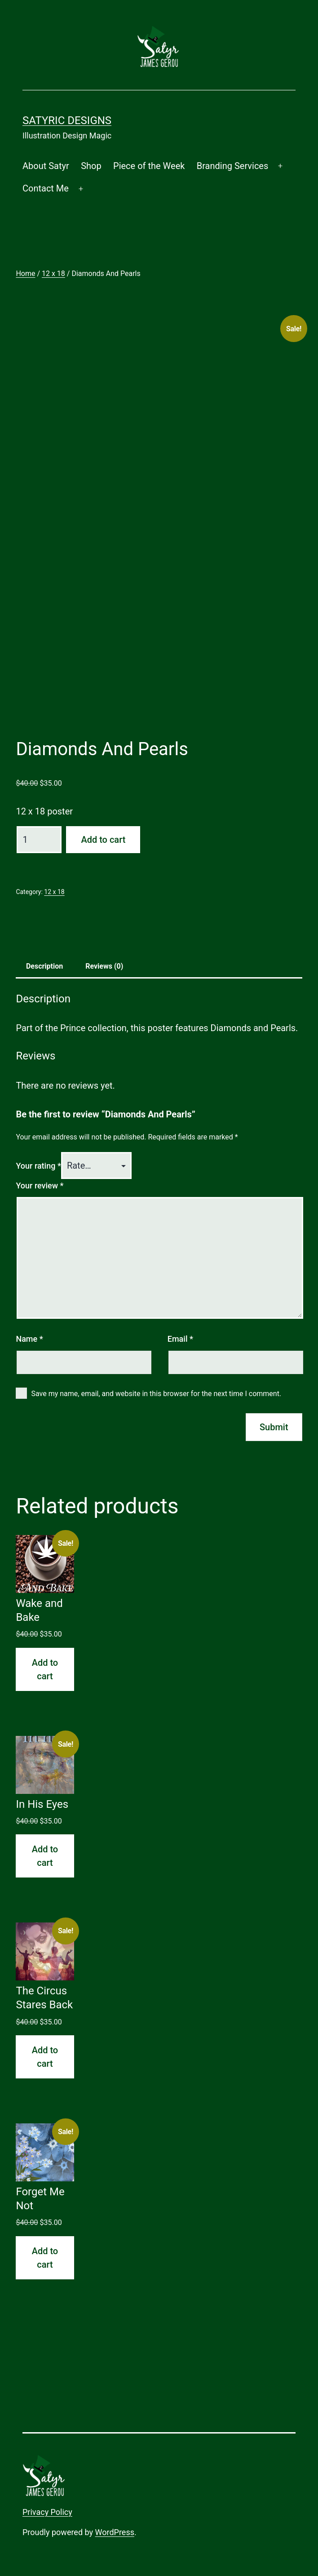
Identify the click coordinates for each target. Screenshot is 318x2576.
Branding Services (233, 165)
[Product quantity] (39, 839)
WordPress (114, 2532)
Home (25, 273)
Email (180, 1339)
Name (29, 1339)
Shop (91, 165)
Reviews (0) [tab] (104, 966)
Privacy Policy (47, 2512)
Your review (39, 1185)
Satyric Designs (66, 120)
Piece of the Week (149, 165)
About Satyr (45, 165)
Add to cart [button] (45, 1669)
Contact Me (45, 188)
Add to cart (103, 839)
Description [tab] (44, 966)
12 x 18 (53, 273)
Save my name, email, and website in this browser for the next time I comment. (156, 1393)
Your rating (38, 1165)
